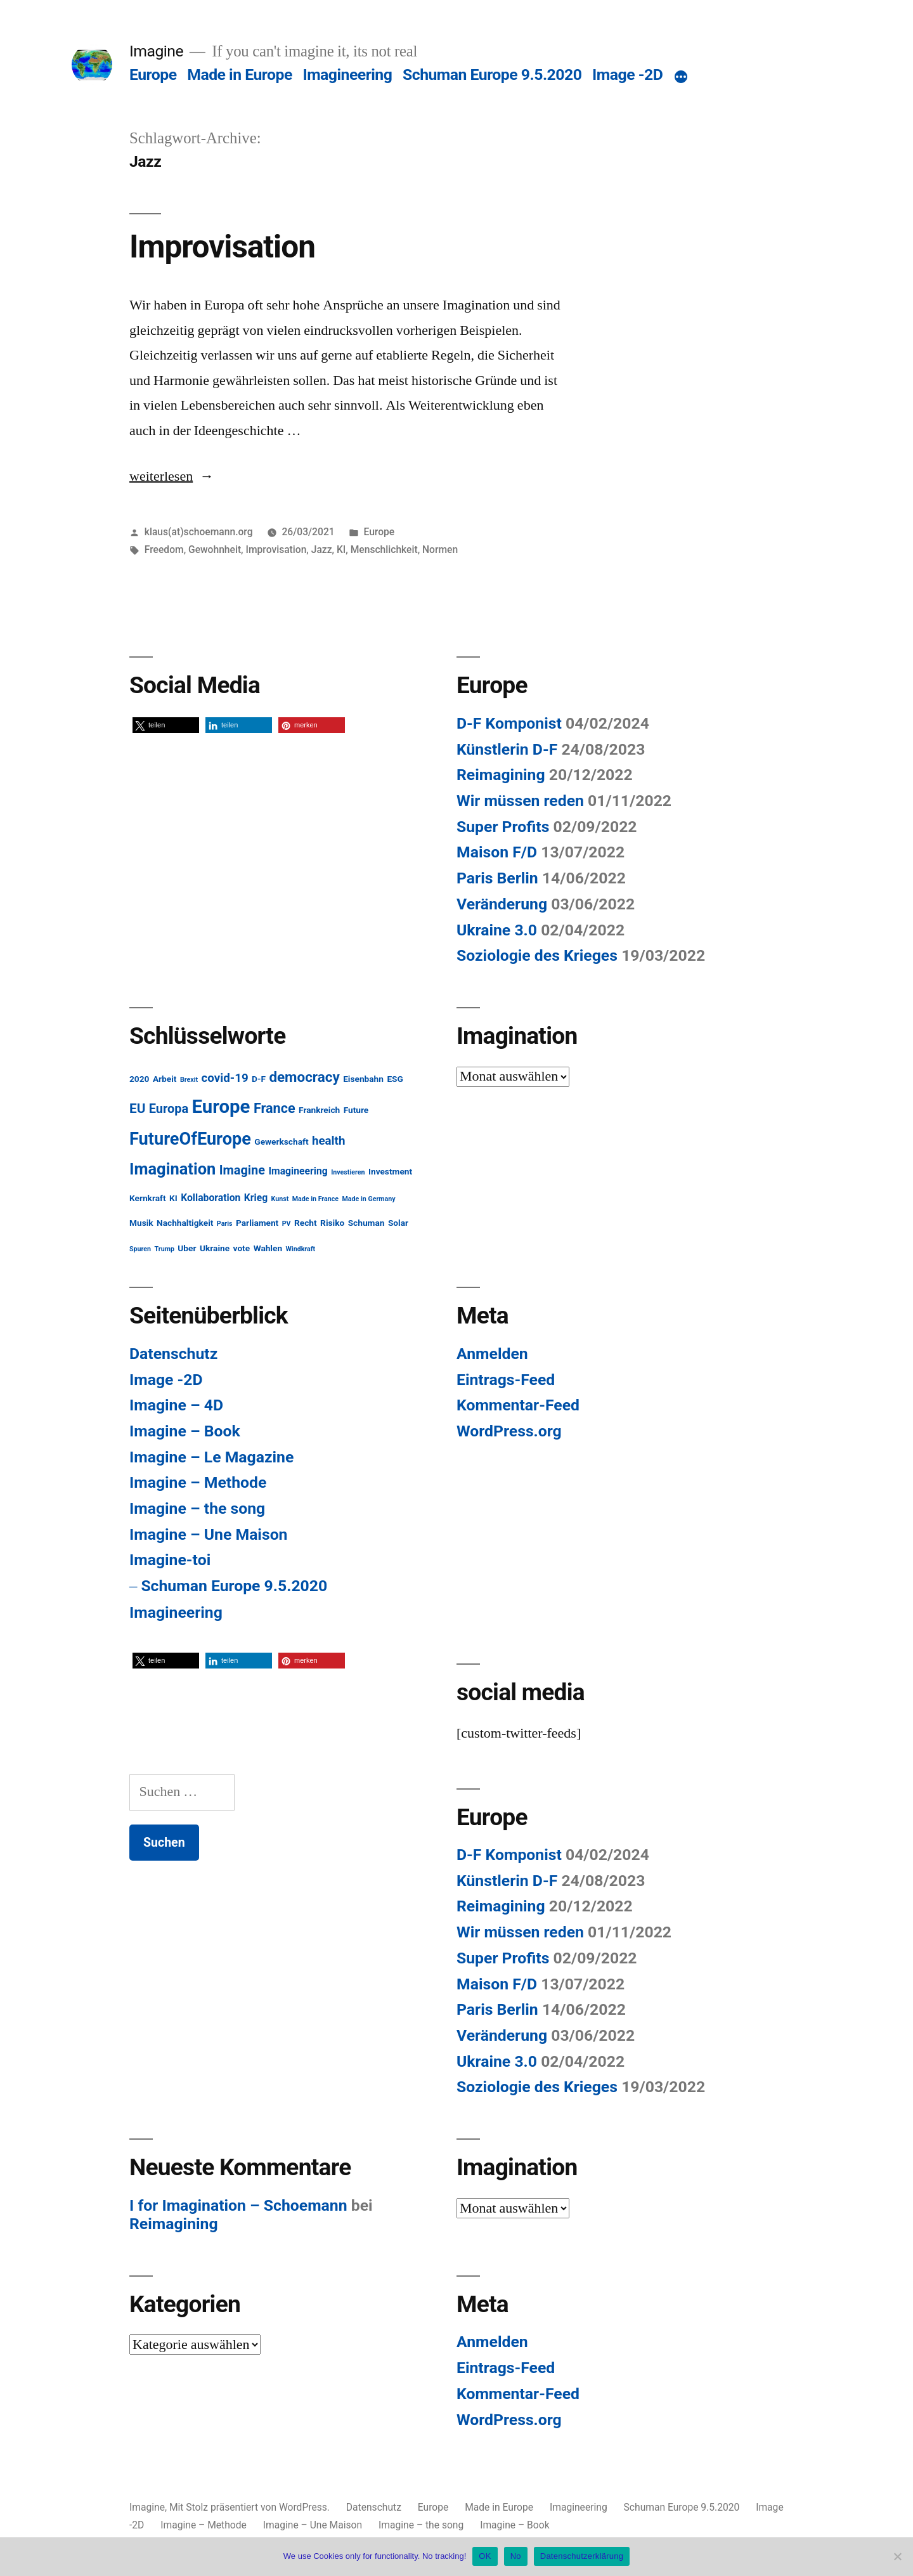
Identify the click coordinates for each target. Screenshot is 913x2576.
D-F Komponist (509, 723)
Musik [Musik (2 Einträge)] (141, 1223)
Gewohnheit (214, 549)
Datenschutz (173, 1353)
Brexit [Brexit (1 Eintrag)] (189, 1080)
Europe (153, 74)
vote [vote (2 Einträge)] (241, 1248)
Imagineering (347, 74)
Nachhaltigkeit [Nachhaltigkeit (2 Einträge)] (185, 1223)
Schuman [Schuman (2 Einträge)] (366, 1223)
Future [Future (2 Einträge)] (356, 1110)
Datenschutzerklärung (581, 2556)
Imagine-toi (169, 1560)
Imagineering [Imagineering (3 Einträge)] (297, 1171)
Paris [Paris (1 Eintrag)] (225, 1224)
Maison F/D (496, 852)
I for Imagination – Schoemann (238, 2205)
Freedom (164, 549)
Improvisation (222, 246)
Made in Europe (239, 74)
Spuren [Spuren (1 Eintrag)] (140, 1249)
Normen (440, 549)
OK (485, 2556)
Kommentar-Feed (518, 1405)
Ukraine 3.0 (496, 930)
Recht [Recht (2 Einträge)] (305, 1223)
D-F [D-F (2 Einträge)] (259, 1079)
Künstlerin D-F (506, 749)
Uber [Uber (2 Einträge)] (187, 1248)
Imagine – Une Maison (208, 1534)
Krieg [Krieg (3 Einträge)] (256, 1198)
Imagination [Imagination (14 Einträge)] (172, 1168)
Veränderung (501, 904)
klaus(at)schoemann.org (199, 532)
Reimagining (500, 774)
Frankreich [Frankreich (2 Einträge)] (319, 1110)
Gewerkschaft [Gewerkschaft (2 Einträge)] (281, 1141)
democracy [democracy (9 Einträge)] (304, 1077)
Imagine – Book (184, 1431)
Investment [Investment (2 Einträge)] (390, 1171)
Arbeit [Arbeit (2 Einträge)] (165, 1079)
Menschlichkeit (384, 549)
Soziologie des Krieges (537, 955)
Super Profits (502, 826)
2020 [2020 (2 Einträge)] (139, 1079)
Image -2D (627, 74)
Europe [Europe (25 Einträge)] (221, 1106)
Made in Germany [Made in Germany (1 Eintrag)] (369, 1199)
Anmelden (492, 1353)
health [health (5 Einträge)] (328, 1141)
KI (341, 549)
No (515, 2556)
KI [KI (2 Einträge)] (173, 1198)
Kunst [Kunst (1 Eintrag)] (280, 1199)
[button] (166, 725)
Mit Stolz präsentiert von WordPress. (250, 2507)
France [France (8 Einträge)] (274, 1108)
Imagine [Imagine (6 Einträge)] (242, 1170)
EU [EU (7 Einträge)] (137, 1108)
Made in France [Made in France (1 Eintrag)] (315, 1199)
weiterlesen (171, 476)
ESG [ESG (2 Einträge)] (395, 1079)
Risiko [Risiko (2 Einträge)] (332, 1223)
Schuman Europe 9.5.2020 (492, 74)
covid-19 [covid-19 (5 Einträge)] (225, 1078)
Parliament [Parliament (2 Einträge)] (257, 1223)
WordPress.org (509, 1431)
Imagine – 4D (176, 1405)
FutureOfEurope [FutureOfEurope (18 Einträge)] (190, 1139)
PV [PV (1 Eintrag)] (286, 1224)
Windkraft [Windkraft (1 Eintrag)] (301, 1249)
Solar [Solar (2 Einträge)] (398, 1223)
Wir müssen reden (520, 800)
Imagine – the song (197, 1508)
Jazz (321, 549)
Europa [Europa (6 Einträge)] (168, 1109)
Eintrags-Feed (505, 1379)
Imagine (156, 51)
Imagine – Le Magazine (211, 1457)
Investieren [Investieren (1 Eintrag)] (348, 1172)
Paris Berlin (497, 878)
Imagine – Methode (197, 1482)
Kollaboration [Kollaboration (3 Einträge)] (210, 1198)
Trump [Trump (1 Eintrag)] (164, 1249)
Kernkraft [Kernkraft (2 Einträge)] (147, 1198)
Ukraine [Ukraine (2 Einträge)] (215, 1248)
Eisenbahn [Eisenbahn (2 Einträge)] (363, 1079)
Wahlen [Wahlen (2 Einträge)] (268, 1248)
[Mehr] (681, 77)
